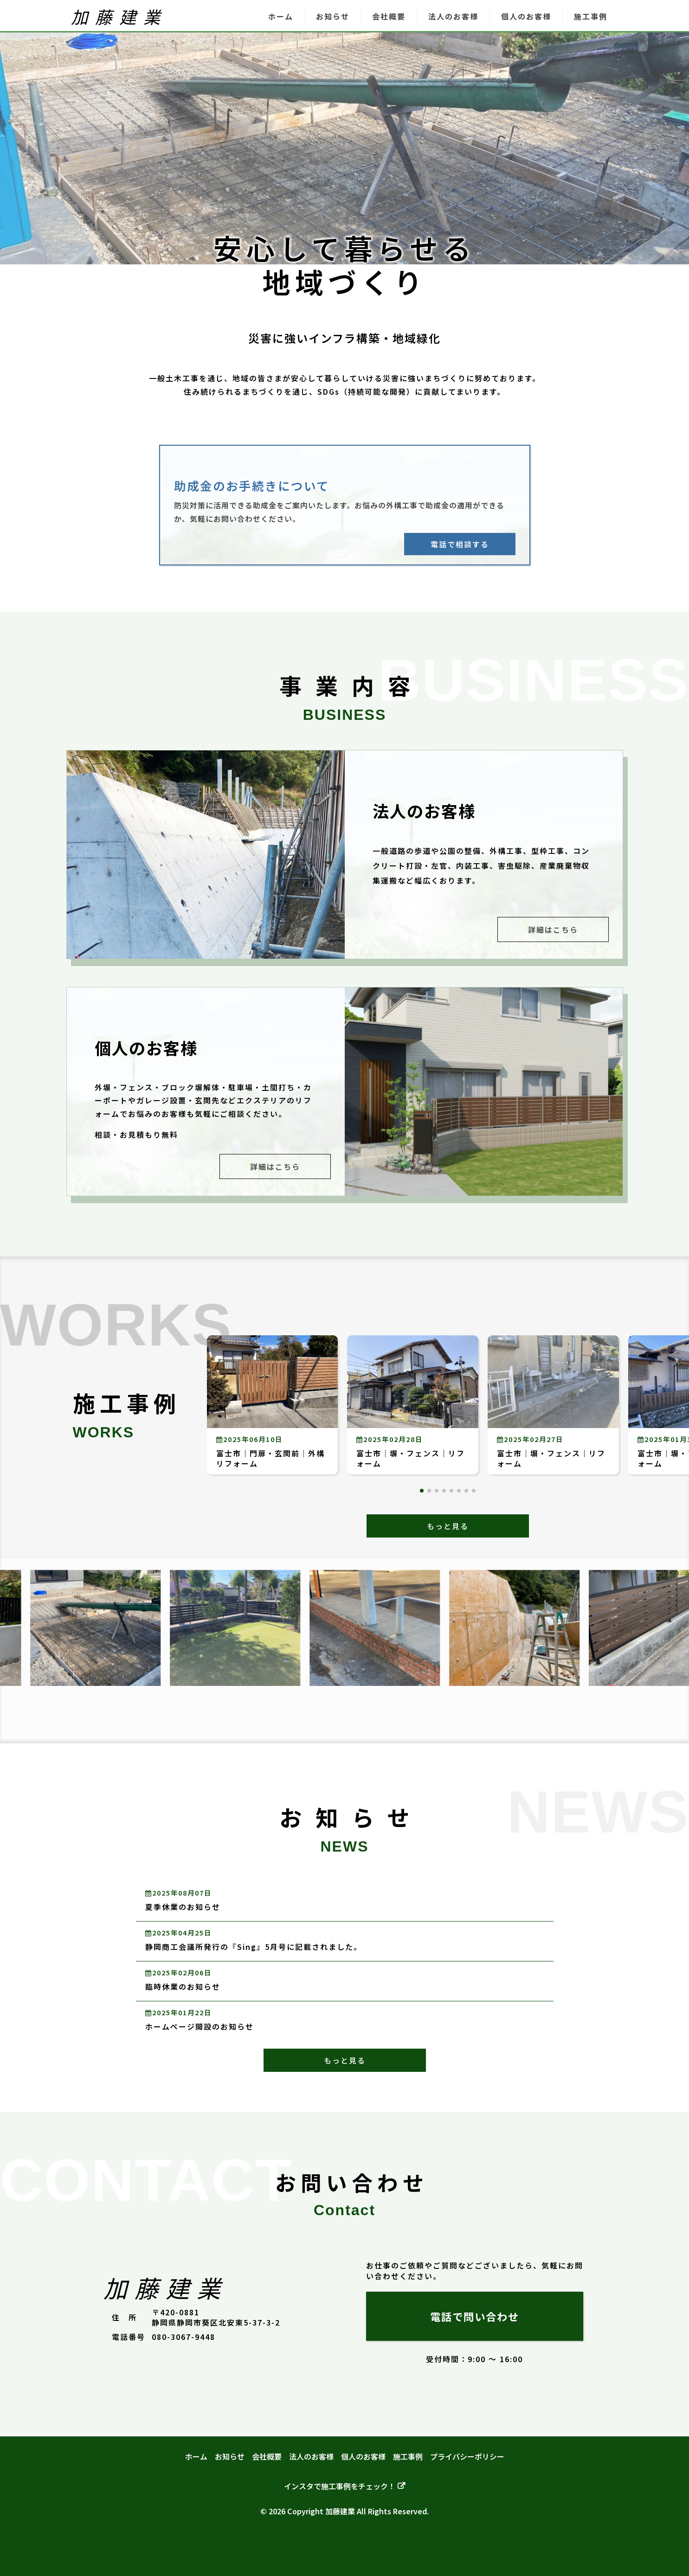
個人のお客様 (526, 16)
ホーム (280, 16)
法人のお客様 (453, 16)
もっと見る (448, 1526)
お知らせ (332, 16)
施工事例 (590, 16)
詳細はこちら (553, 929)
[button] (422, 1491)
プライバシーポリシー (467, 2456)
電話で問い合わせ (474, 2316)
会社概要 (389, 16)
